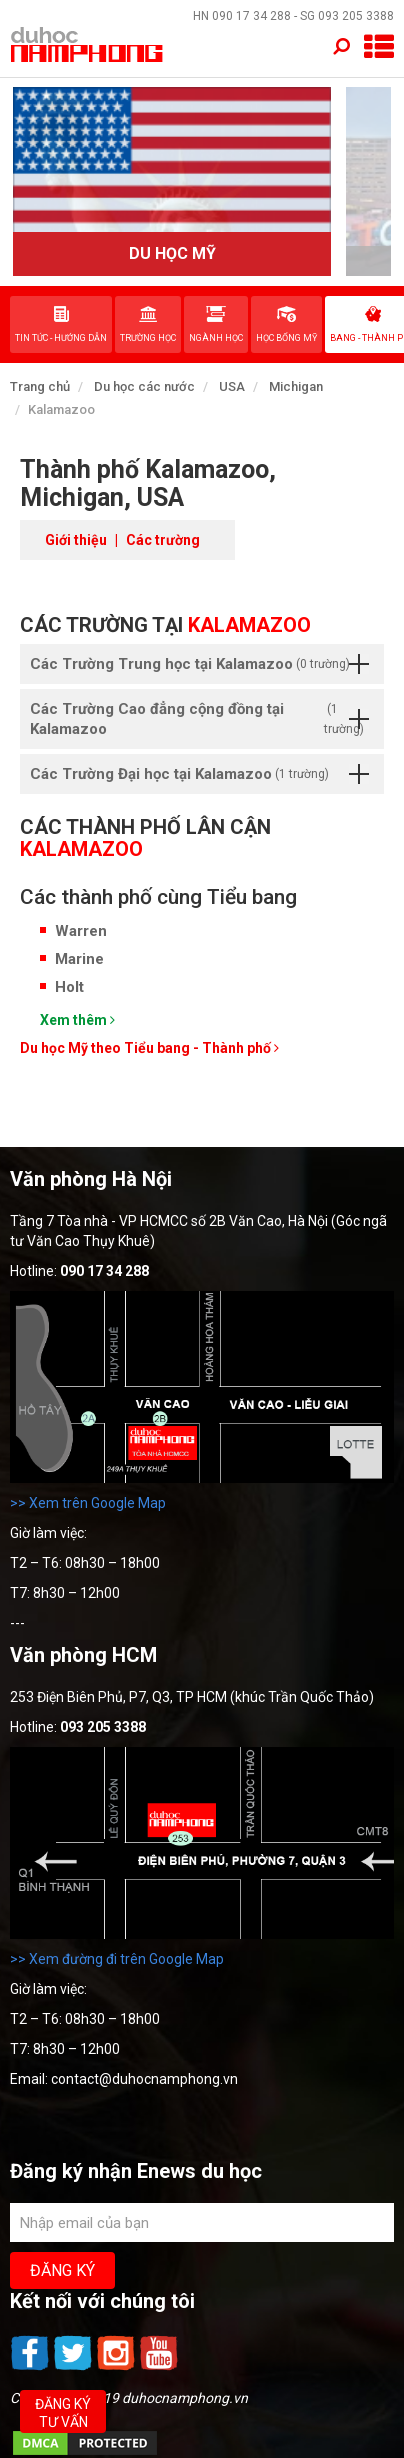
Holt (69, 987)
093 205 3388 (356, 16)
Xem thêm (77, 1020)
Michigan (296, 386)
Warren (81, 931)
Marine (79, 959)
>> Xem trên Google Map (88, 1503)
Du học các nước (144, 386)
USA (232, 386)
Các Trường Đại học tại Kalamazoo (199, 774)
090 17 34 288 (251, 16)
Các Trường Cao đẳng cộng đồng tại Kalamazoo (202, 719)
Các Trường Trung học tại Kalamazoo (199, 664)
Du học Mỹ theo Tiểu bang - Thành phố (149, 1048)
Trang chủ (40, 386)
